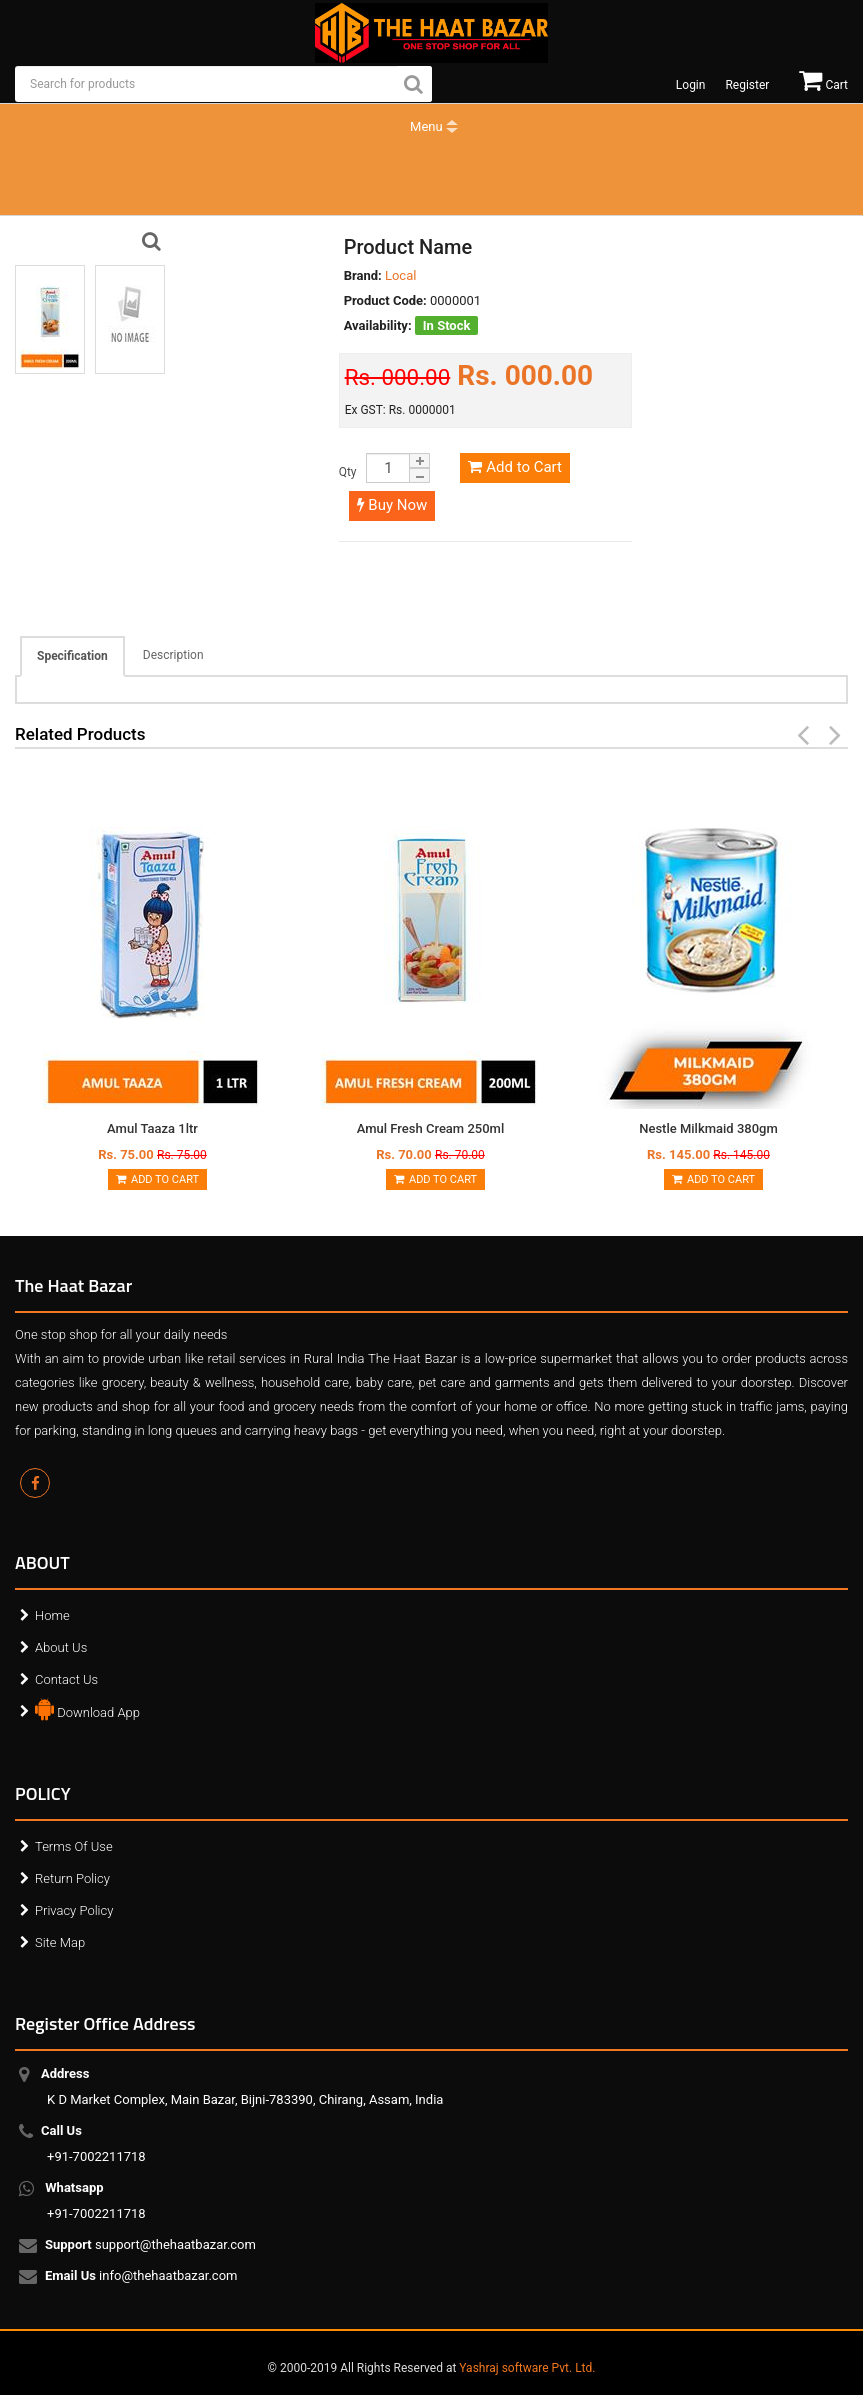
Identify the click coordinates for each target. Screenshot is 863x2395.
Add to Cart (514, 467)
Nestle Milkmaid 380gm (708, 1128)
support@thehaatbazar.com (151, 2246)
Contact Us (66, 1679)
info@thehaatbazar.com (142, 2277)
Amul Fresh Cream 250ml (430, 1128)
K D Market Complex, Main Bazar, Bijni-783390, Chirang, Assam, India (245, 2086)
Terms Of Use (74, 1846)
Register (747, 85)
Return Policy (72, 1878)
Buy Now (392, 505)
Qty (348, 472)
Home (52, 1615)
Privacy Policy (74, 1910)
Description (173, 655)
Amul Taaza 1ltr (152, 1128)
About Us (61, 1647)
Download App (87, 1708)
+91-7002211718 (96, 2143)
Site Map (60, 1942)
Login (691, 85)
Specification (72, 656)
